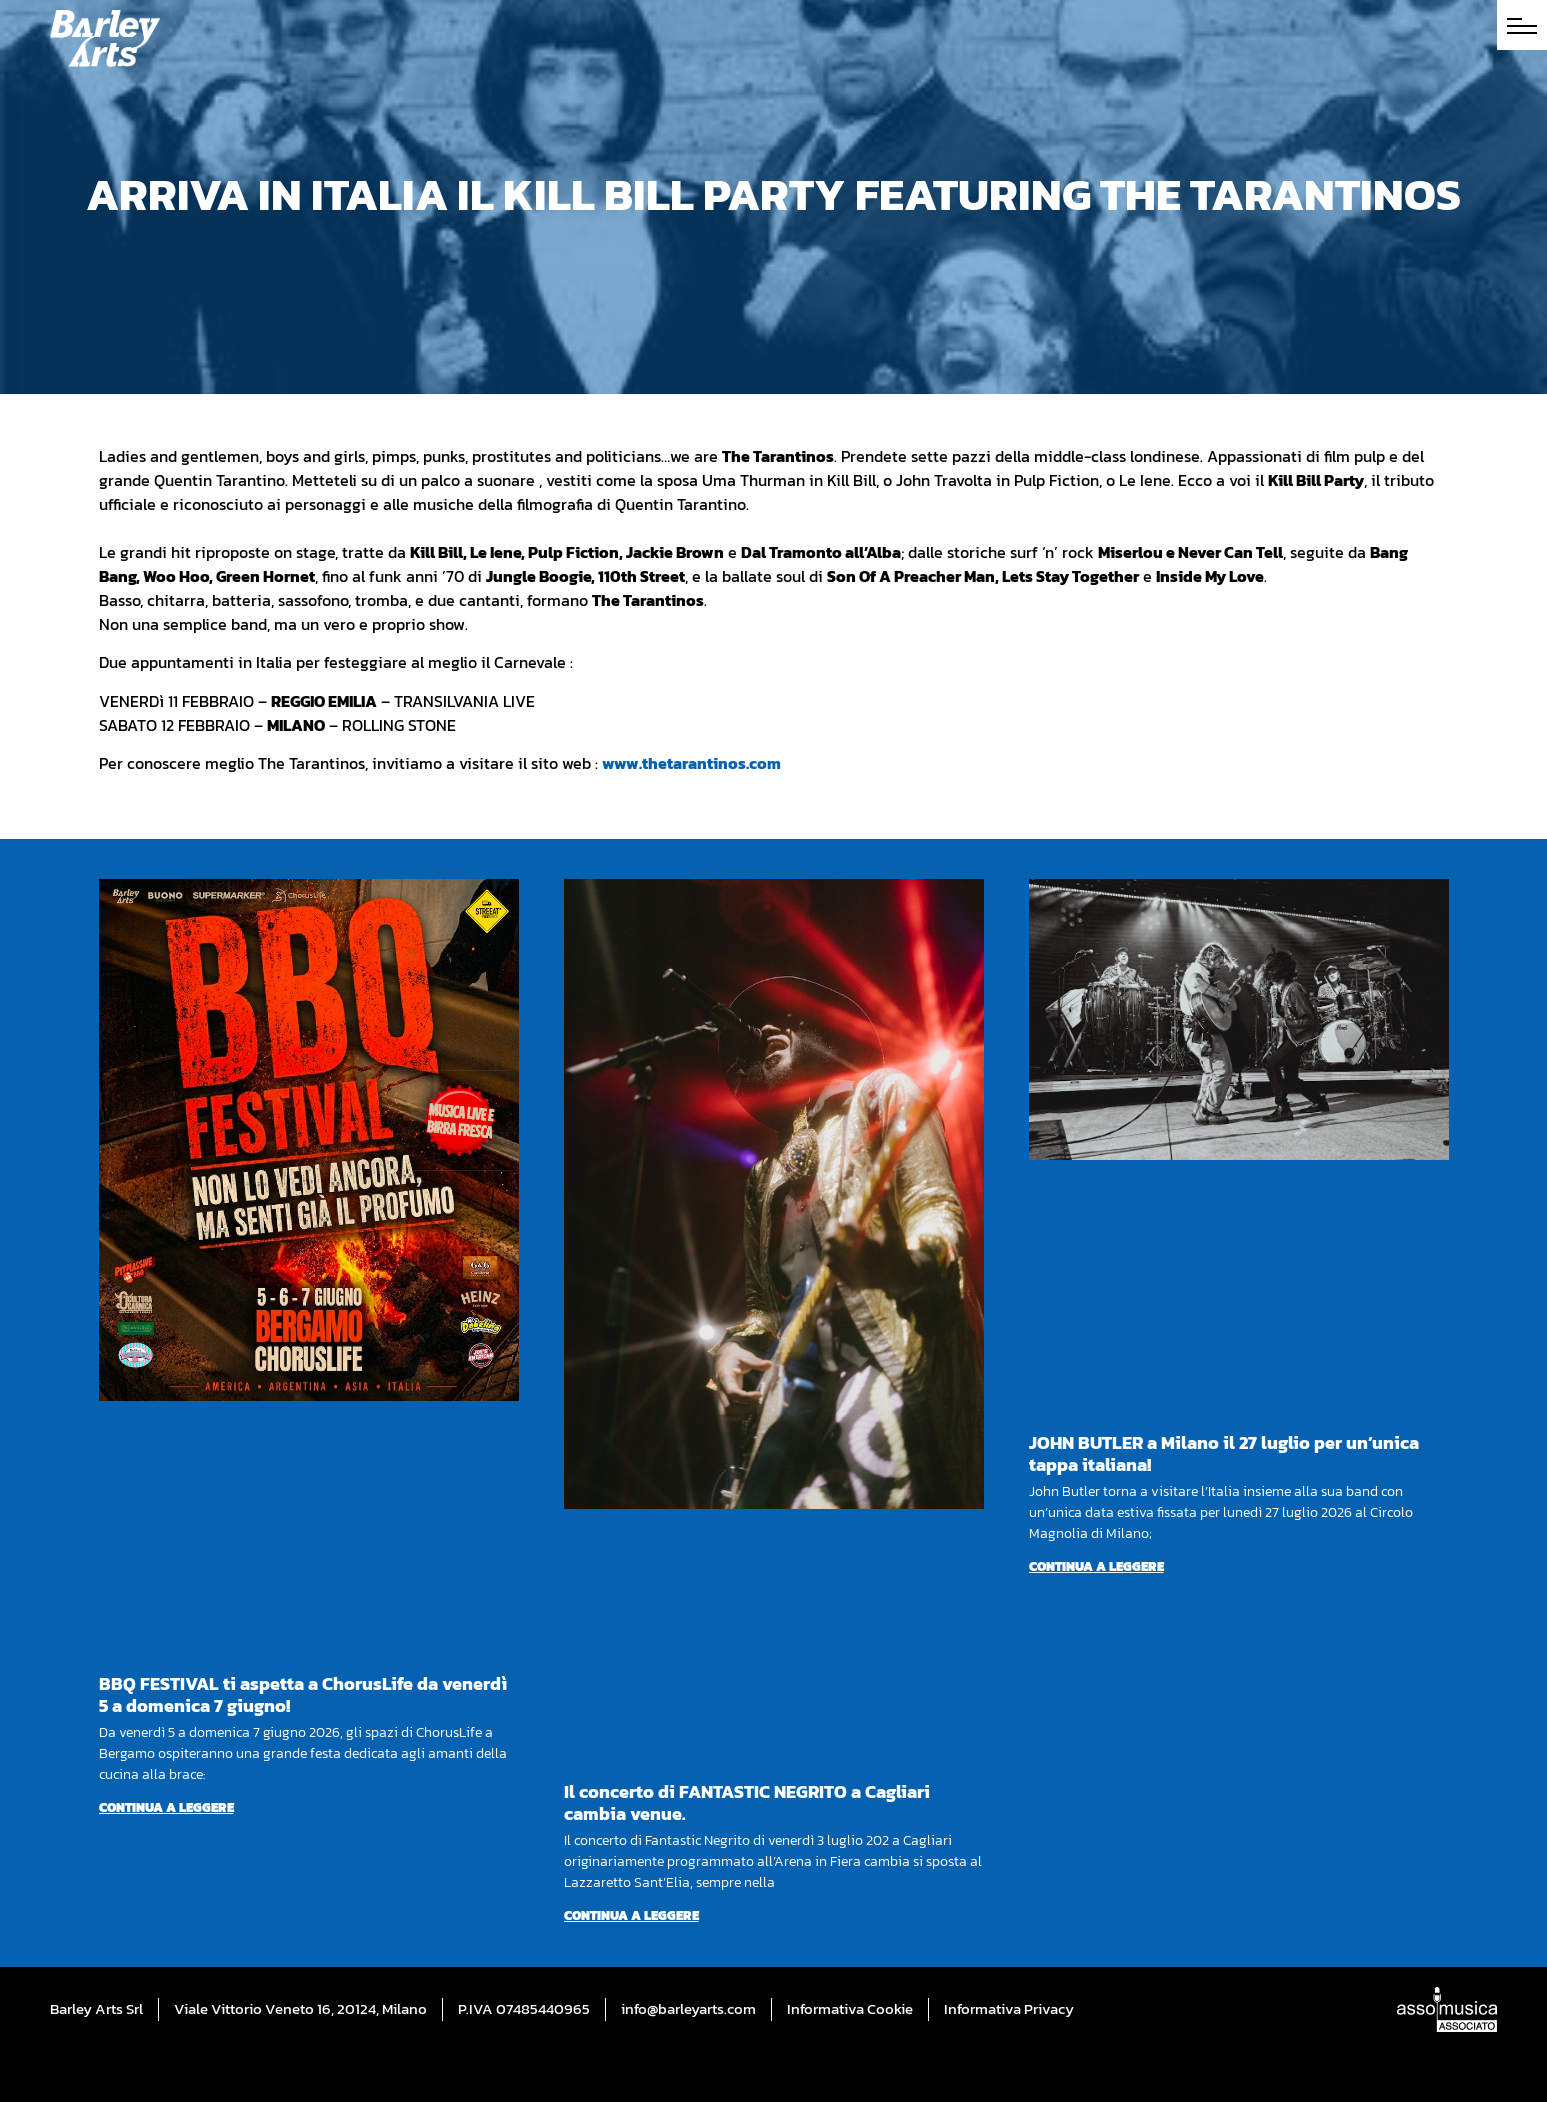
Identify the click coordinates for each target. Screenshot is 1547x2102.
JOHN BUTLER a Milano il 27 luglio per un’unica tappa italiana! (1224, 1453)
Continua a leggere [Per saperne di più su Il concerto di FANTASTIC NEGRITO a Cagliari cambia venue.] (631, 1915)
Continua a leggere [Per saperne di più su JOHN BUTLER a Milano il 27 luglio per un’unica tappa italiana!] (1096, 1566)
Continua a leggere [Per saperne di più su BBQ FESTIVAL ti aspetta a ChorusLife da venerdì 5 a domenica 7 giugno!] (166, 1807)
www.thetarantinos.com (691, 763)
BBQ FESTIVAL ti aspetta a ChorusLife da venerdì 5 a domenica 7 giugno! (303, 1694)
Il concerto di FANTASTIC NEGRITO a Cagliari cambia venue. (747, 1802)
